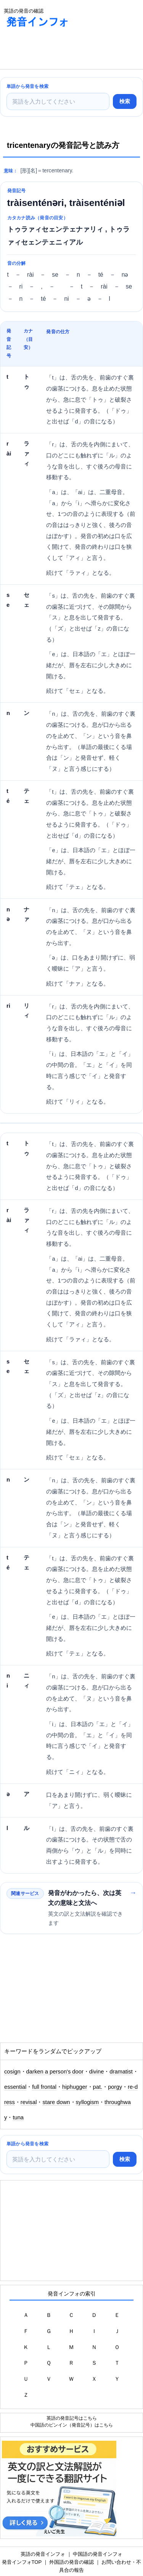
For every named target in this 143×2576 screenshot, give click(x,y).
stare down (56, 2102)
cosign (12, 2072)
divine (96, 2072)
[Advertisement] (61, 50)
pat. (98, 2087)
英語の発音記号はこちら (72, 2418)
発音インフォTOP (22, 2562)
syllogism (87, 2102)
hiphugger (74, 2087)
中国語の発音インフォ (97, 2554)
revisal (29, 2102)
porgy (115, 2087)
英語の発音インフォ (43, 2554)
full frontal (44, 2087)
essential (15, 2087)
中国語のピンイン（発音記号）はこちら (72, 2424)
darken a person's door (55, 2072)
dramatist (121, 2072)
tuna (18, 2117)
